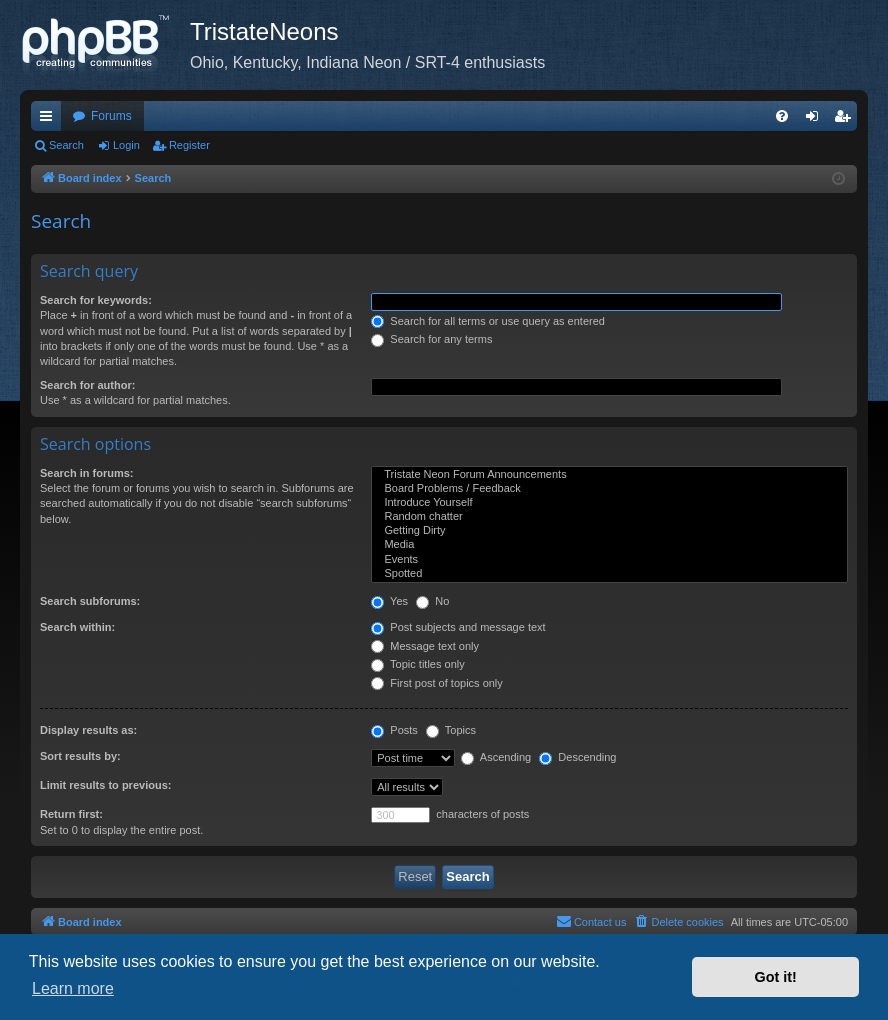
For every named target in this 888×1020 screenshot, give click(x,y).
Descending (577, 757)
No (432, 601)
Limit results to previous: (105, 785)
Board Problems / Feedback (609, 489)
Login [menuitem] (816, 120)
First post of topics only (437, 683)
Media (609, 545)
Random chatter (609, 517)
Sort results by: (80, 756)
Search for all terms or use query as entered (488, 321)
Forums (111, 116)
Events (609, 560)
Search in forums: (87, 473)
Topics (451, 730)
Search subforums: (90, 601)
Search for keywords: (96, 300)
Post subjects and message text (458, 627)
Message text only (425, 646)
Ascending (496, 757)
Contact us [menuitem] (591, 921)
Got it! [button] (776, 977)
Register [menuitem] (846, 120)
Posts (394, 730)
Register (189, 145)
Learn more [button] (73, 988)
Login (126, 145)
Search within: (77, 627)
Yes (389, 601)
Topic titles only (417, 664)
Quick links (50, 120)
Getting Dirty (609, 531)
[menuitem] (782, 116)
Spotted (609, 574)
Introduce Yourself (609, 503)
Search (66, 145)
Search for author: (87, 385)
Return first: (71, 814)
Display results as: (88, 730)
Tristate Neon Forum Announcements (609, 475)
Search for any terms (431, 339)
